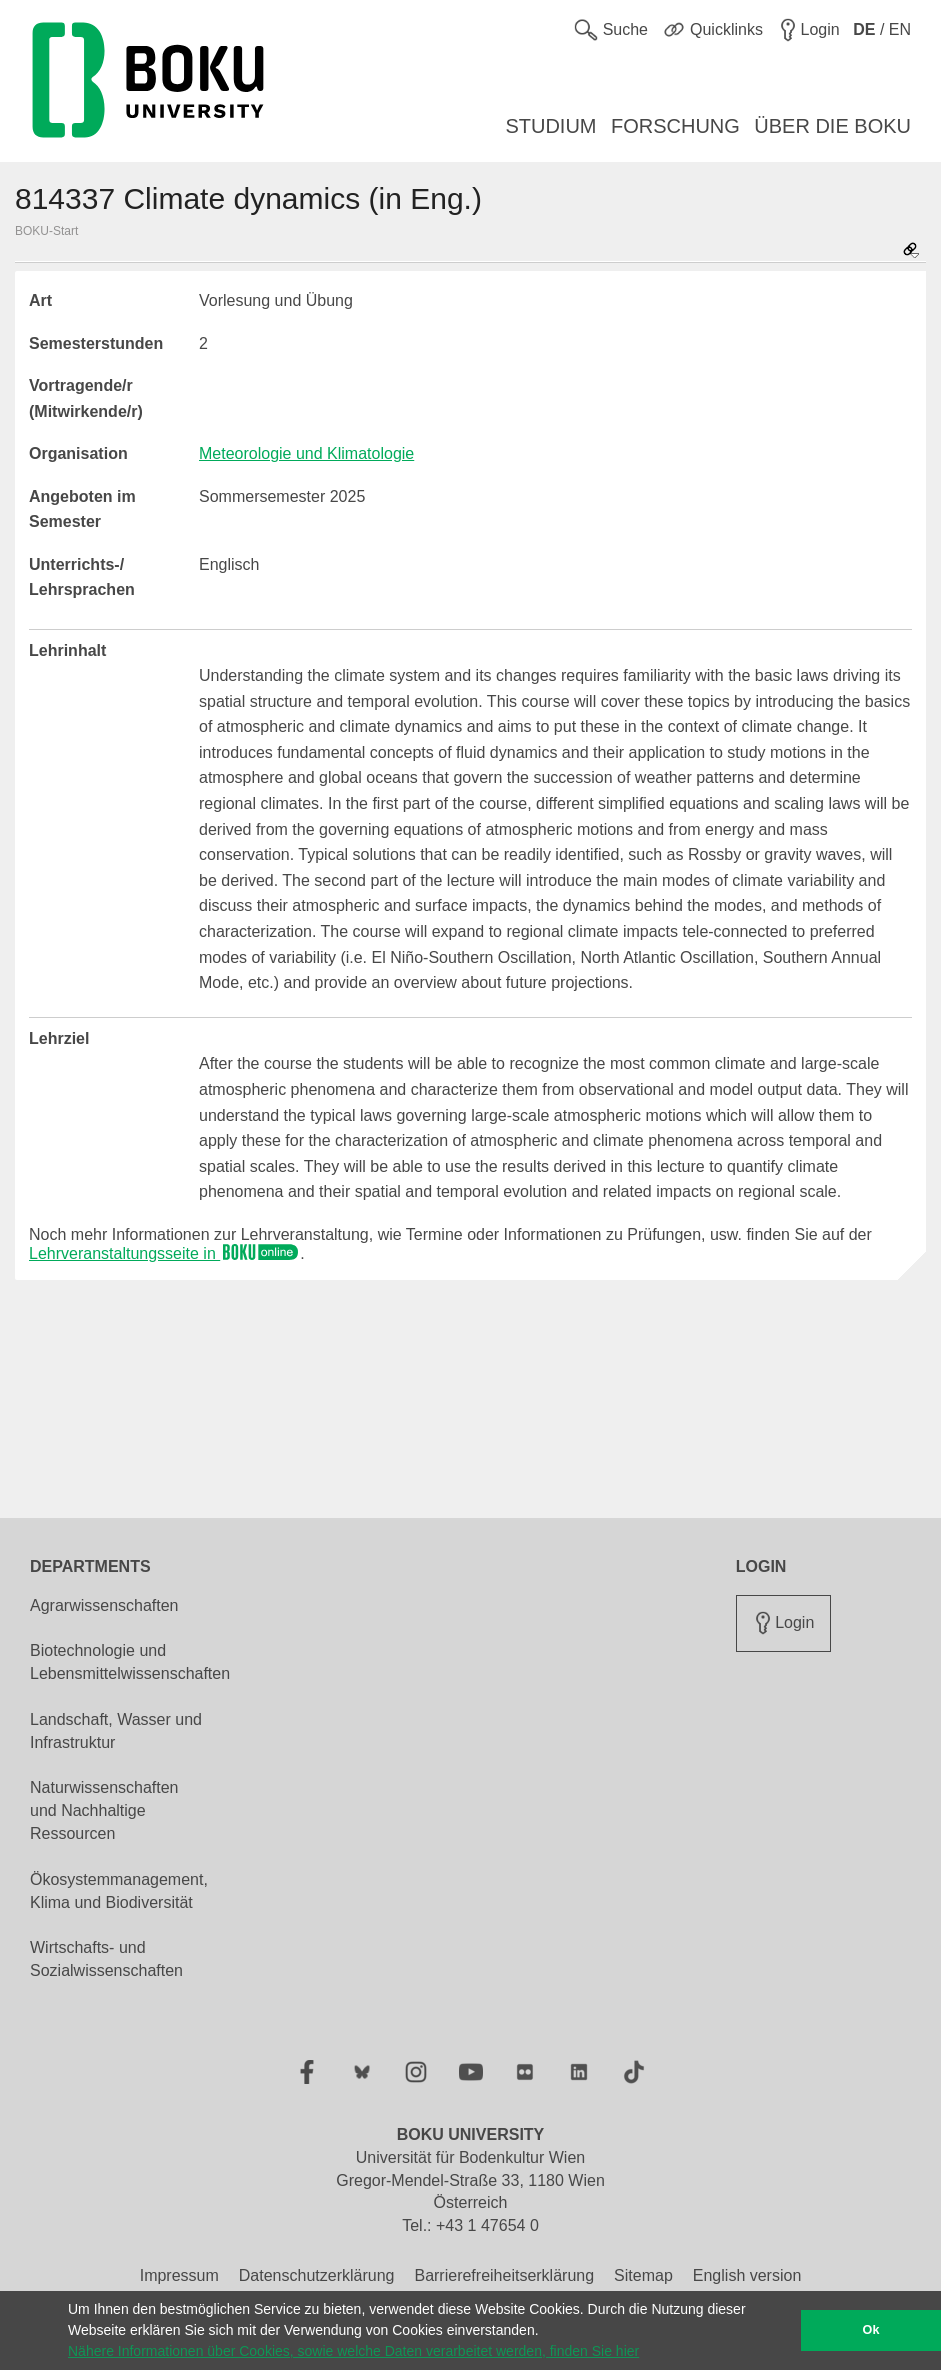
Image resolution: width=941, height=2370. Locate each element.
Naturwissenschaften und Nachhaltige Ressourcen (104, 1810)
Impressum (179, 2275)
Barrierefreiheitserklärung (504, 2275)
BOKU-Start (46, 231)
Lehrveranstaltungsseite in (164, 1253)
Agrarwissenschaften (104, 1605)
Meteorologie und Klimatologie (306, 453)
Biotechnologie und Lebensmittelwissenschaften (130, 1662)
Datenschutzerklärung (317, 2275)
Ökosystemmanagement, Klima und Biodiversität (119, 1891)
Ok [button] (871, 2330)
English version (747, 2275)
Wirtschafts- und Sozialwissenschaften (106, 1959)
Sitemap (643, 2275)
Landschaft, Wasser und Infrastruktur (116, 1731)
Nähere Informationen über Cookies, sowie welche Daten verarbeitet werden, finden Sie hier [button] (353, 2351)
